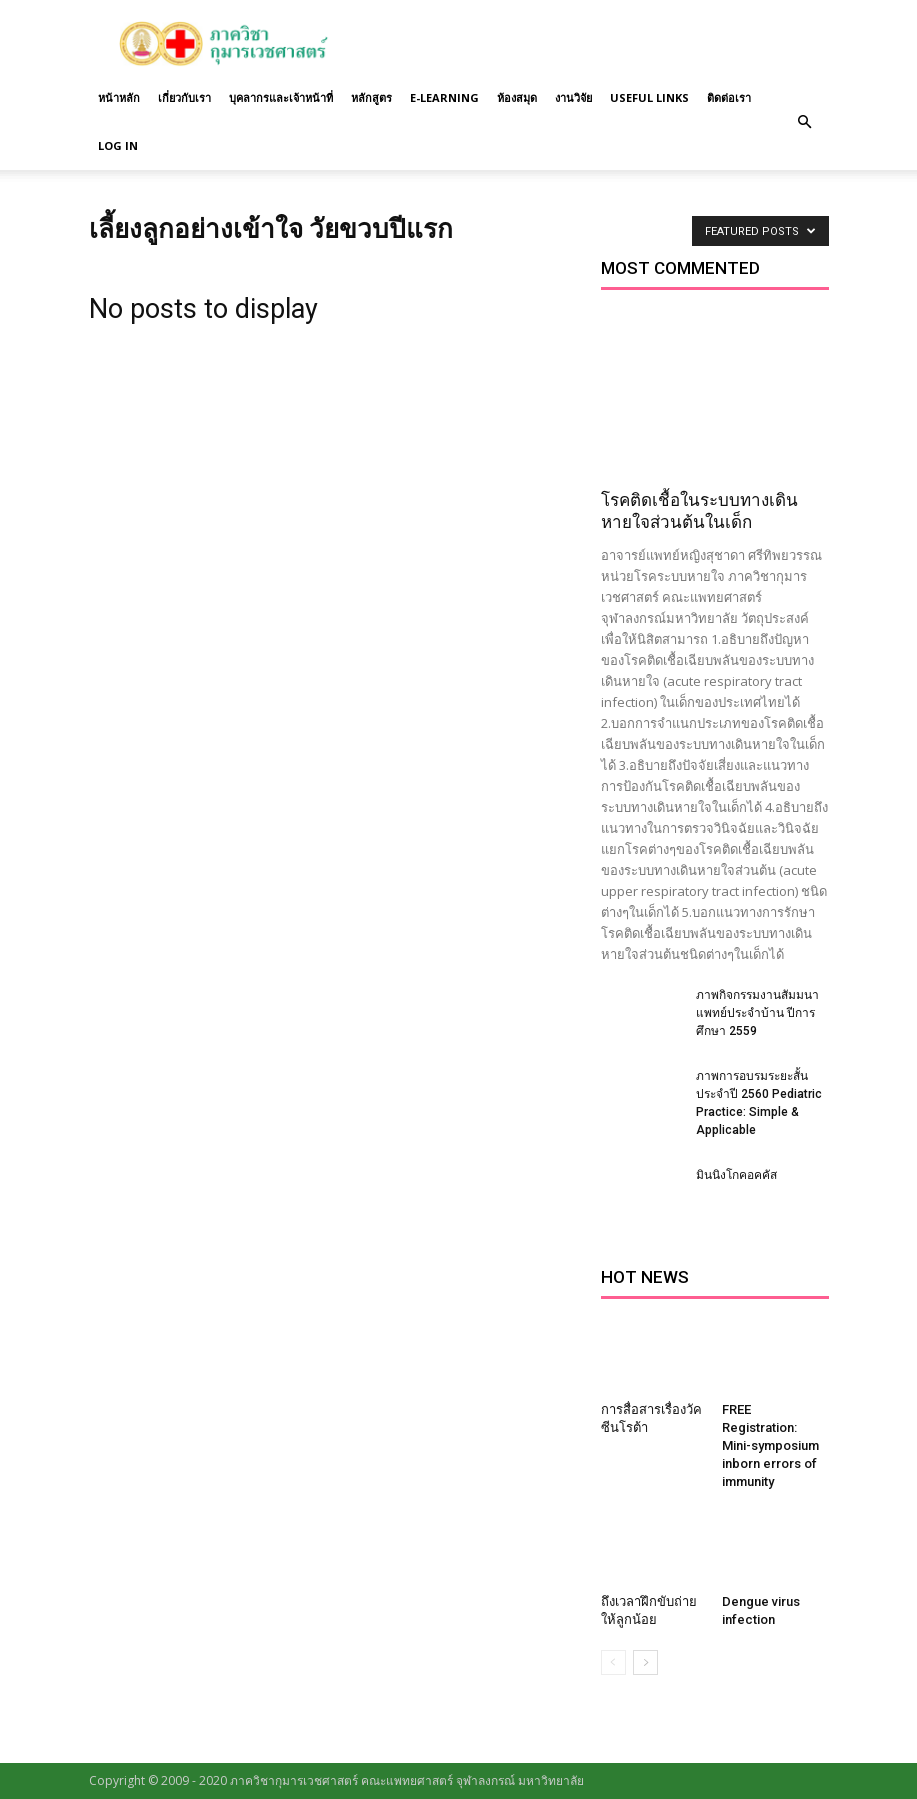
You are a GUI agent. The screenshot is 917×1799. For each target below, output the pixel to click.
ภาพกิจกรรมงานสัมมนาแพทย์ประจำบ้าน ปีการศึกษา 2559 (757, 1013)
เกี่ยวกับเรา (184, 97)
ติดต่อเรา (729, 97)
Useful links (649, 97)
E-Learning (444, 97)
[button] (805, 122)
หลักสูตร (371, 97)
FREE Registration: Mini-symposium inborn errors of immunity (770, 1445)
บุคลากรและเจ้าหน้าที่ (281, 97)
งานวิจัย (573, 97)
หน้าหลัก (119, 97)
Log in (118, 145)
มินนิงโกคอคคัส (736, 1175)
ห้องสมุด (517, 97)
